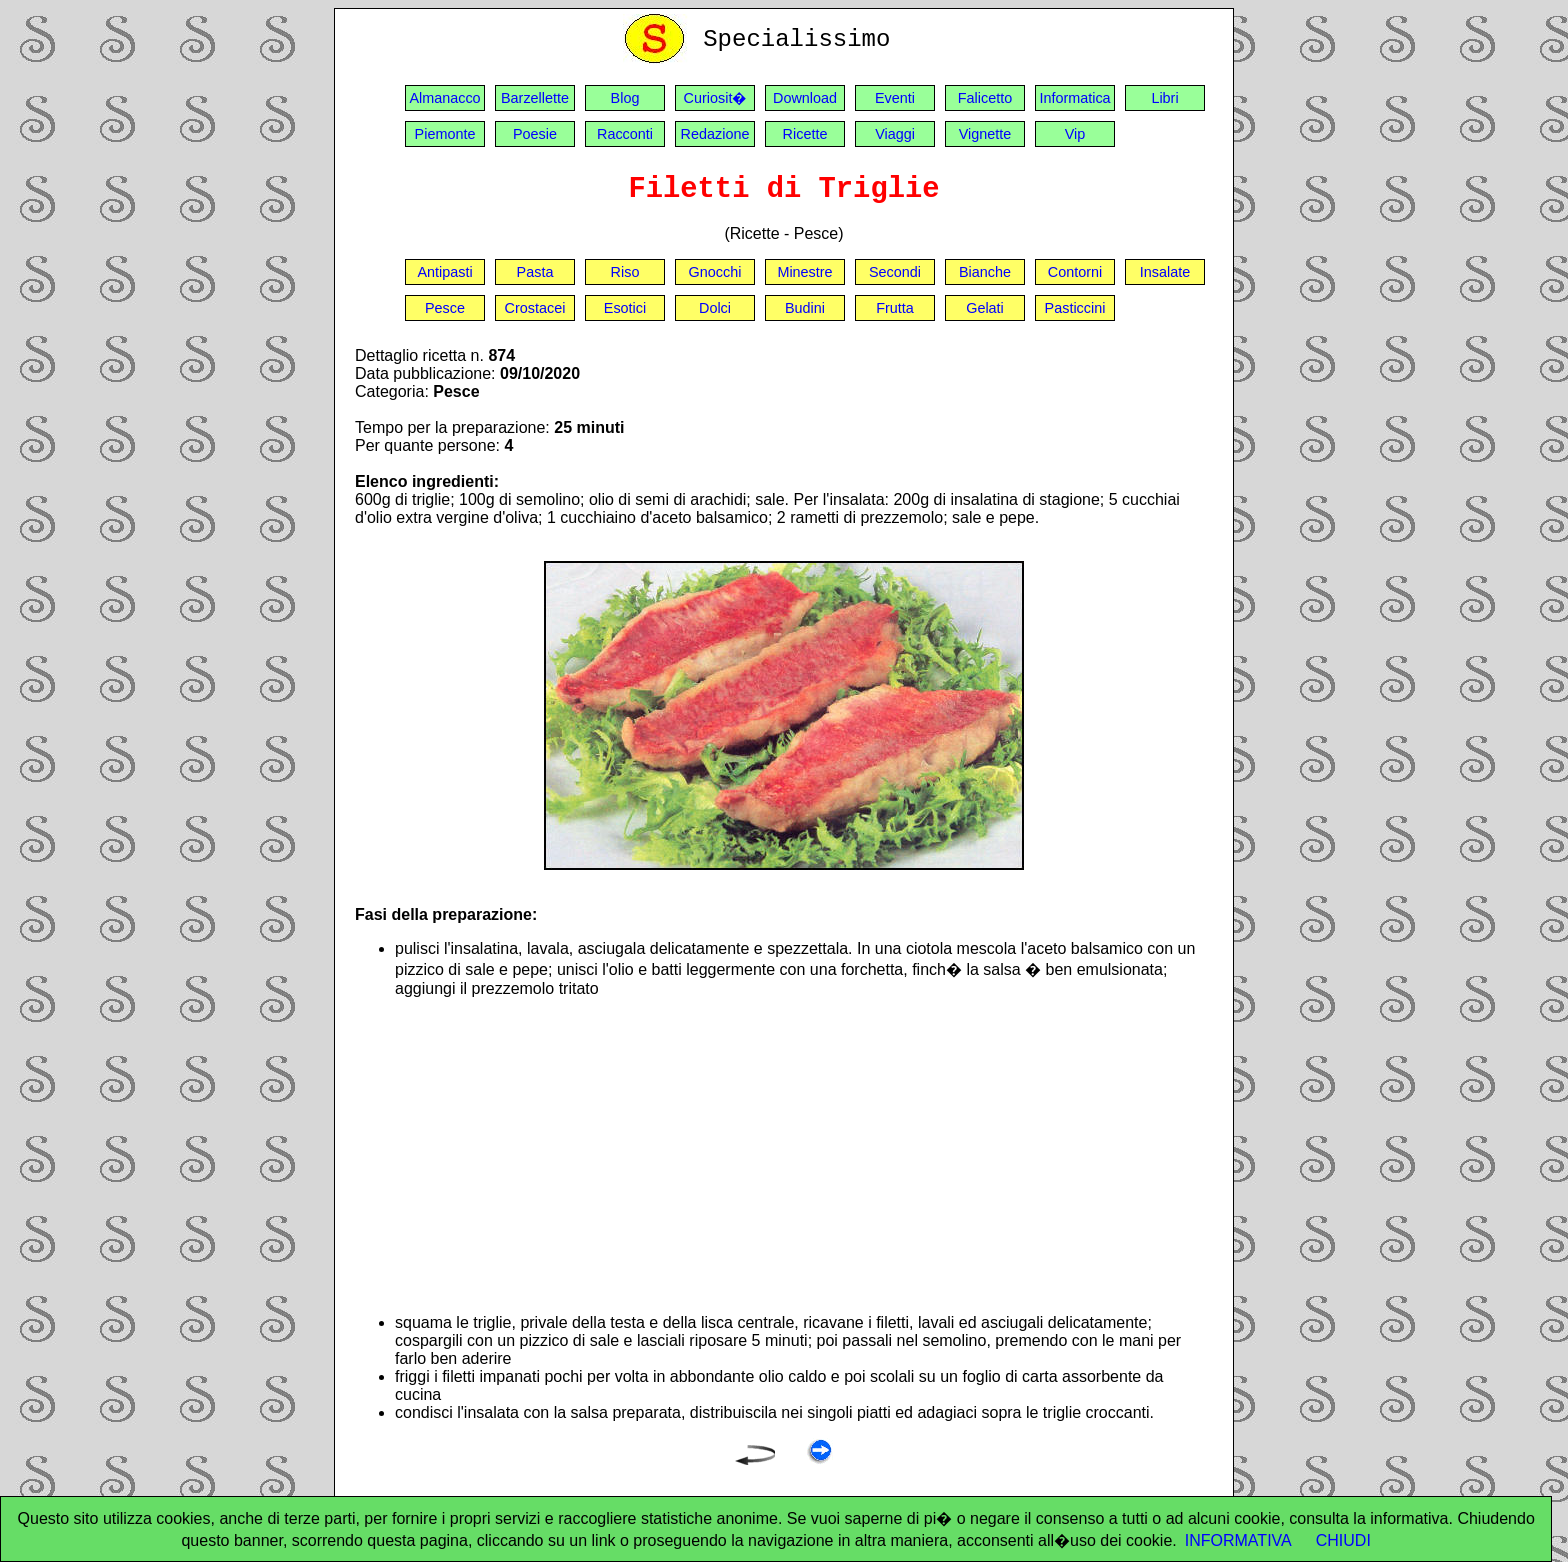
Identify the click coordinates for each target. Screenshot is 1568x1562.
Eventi (895, 98)
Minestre (804, 272)
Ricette (805, 134)
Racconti (625, 134)
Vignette (985, 134)
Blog (625, 98)
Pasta (535, 272)
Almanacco (444, 98)
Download (805, 98)
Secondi (895, 272)
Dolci (715, 308)
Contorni (1075, 272)
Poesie (535, 134)
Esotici (625, 308)
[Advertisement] (804, 1156)
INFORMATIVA (1238, 1540)
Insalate (1165, 272)
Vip (1075, 134)
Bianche (985, 272)
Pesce (445, 308)
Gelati (985, 308)
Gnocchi (715, 272)
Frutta (895, 308)
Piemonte (445, 134)
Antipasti (444, 272)
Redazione (715, 134)
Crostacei (535, 308)
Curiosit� (715, 98)
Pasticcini (1075, 308)
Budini (805, 308)
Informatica (1074, 98)
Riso (625, 272)
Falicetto (985, 98)
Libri (1164, 98)
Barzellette (535, 98)
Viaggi (895, 134)
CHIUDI (1343, 1540)
